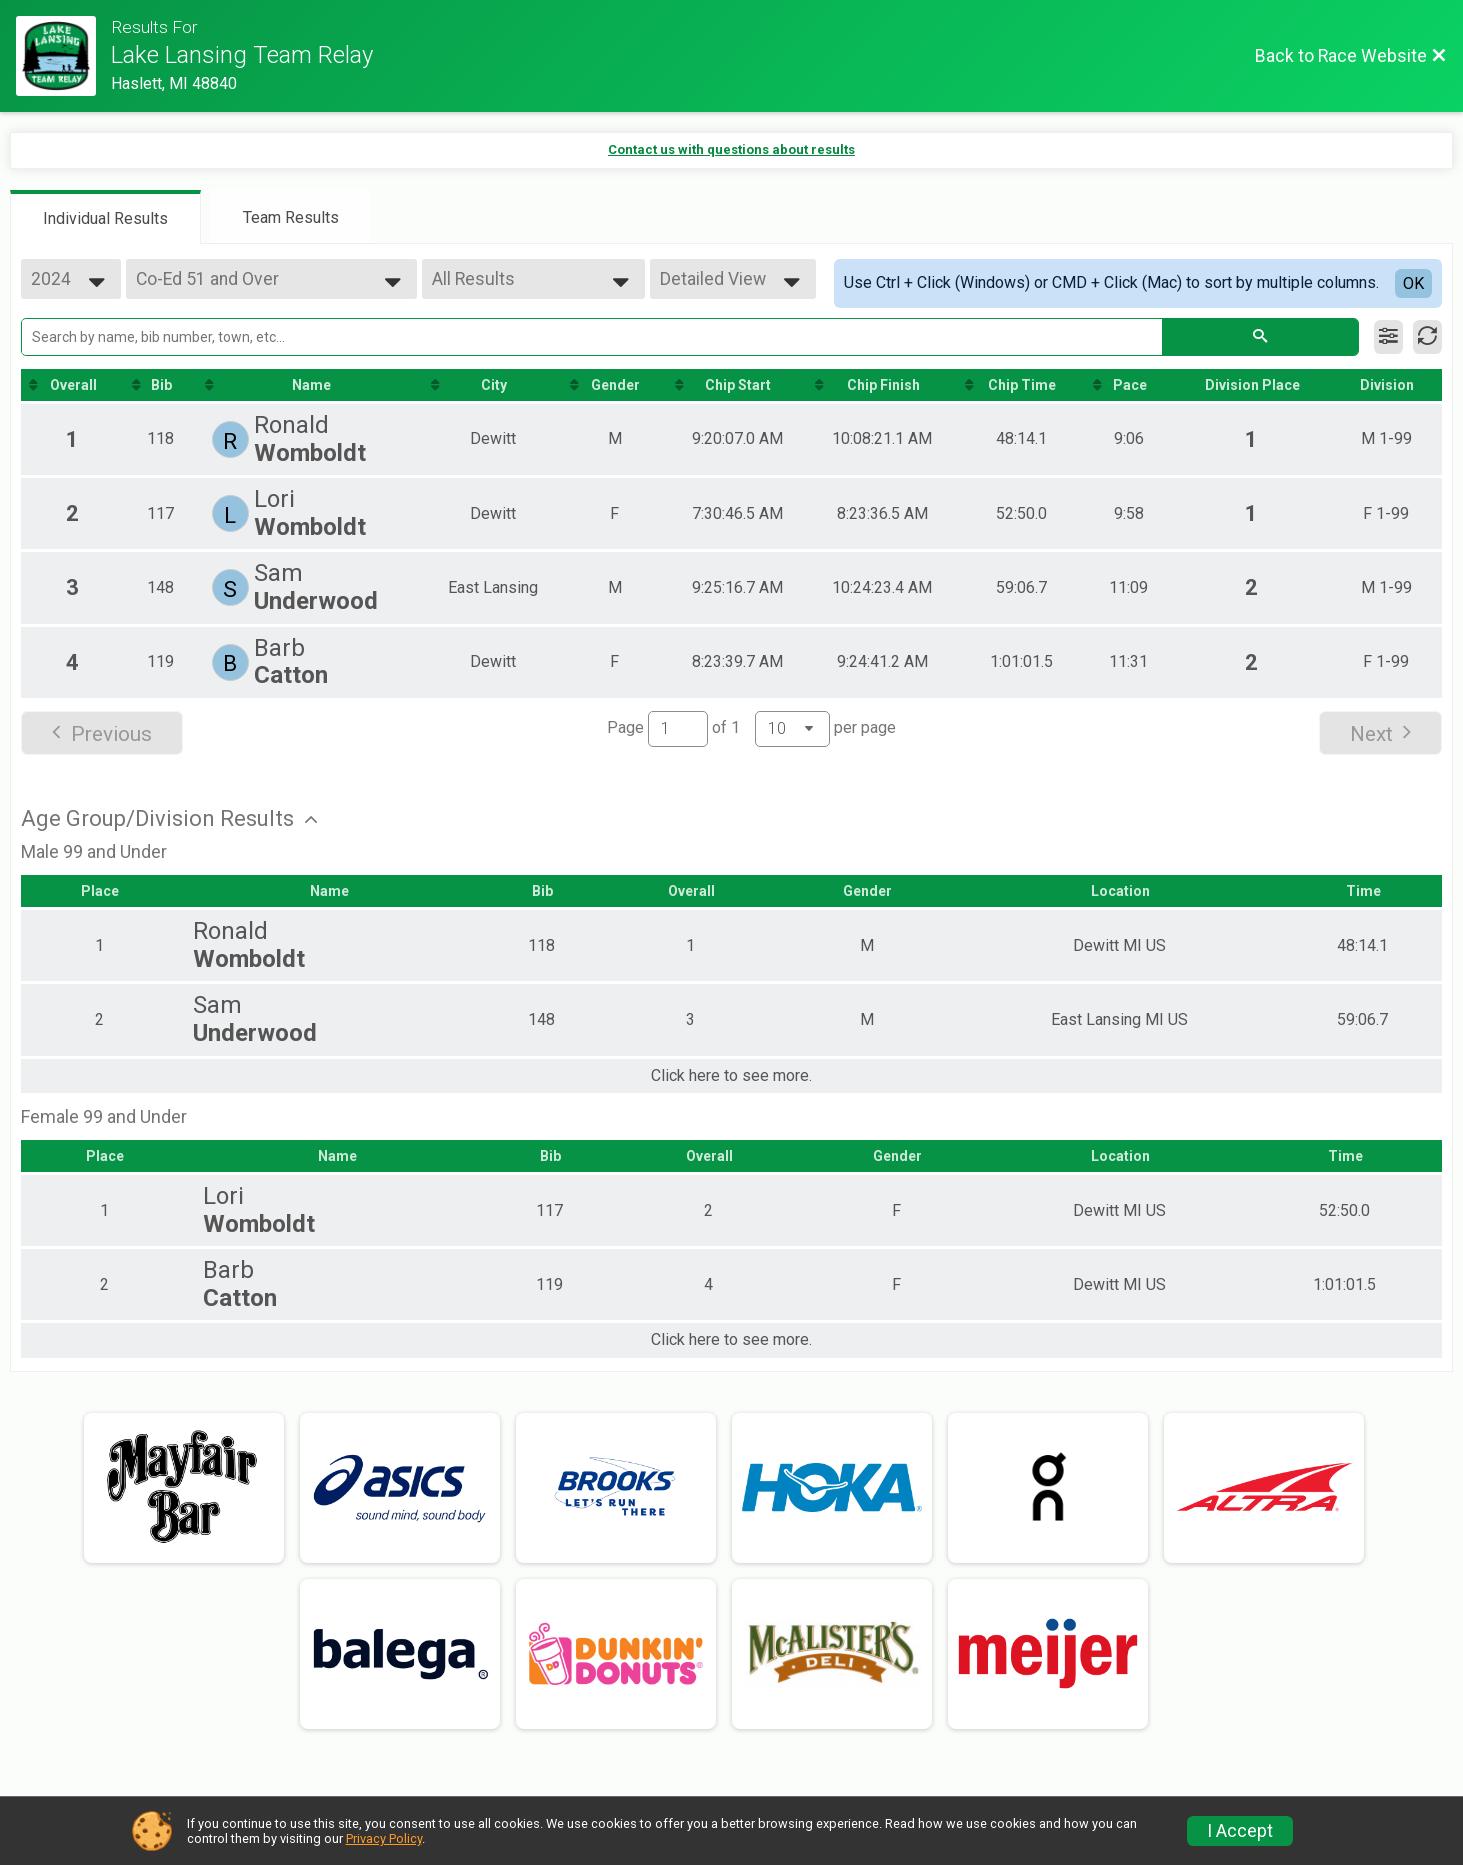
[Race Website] (63, 56)
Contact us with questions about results (731, 149)
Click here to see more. (731, 1076)
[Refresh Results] (1427, 337)
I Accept (1240, 1831)
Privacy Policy (384, 1838)
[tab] (105, 217)
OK (1413, 283)
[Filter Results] (1388, 337)
